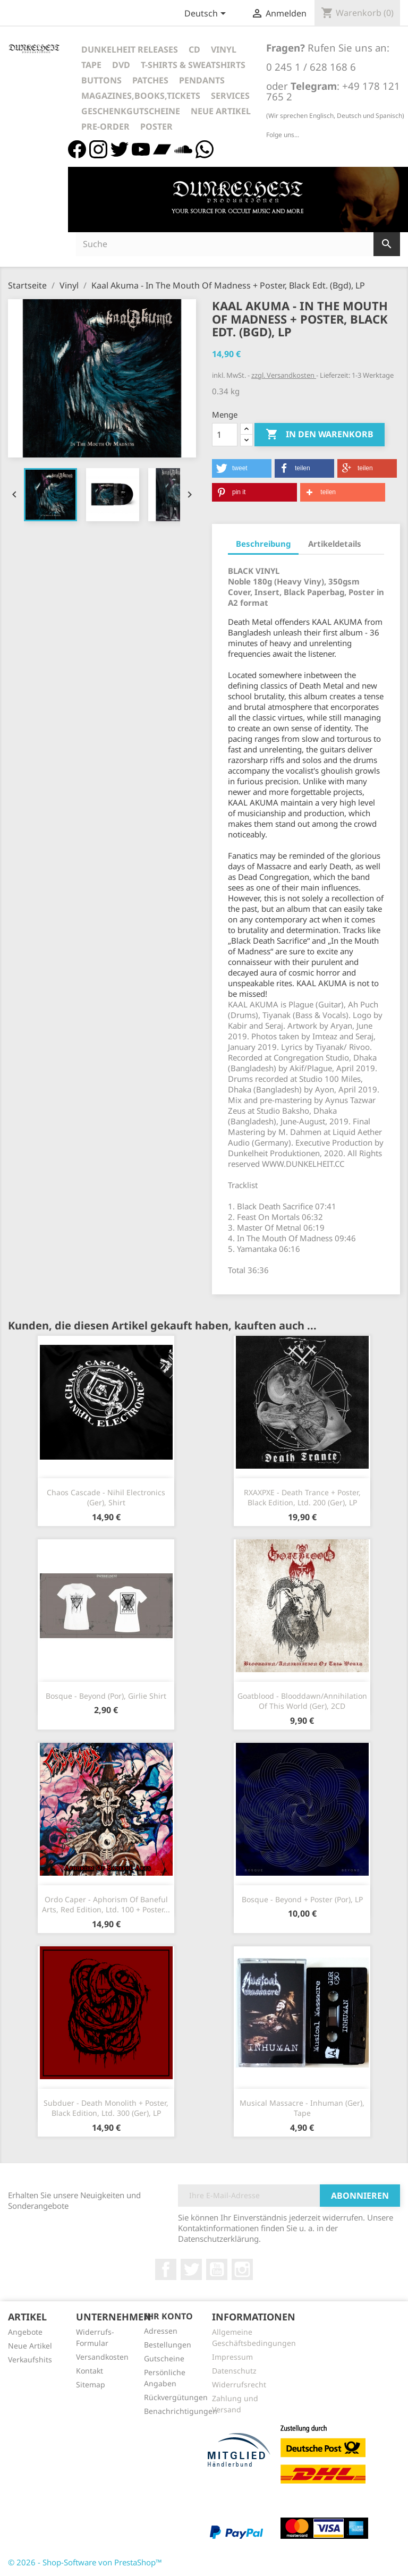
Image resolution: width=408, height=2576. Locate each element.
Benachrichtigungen (180, 2411)
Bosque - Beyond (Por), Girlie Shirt (106, 1696)
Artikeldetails (334, 543)
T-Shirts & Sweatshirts (193, 65)
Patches (150, 80)
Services (230, 95)
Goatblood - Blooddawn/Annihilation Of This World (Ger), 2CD (302, 1701)
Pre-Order (105, 126)
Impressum (232, 2357)
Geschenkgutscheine (130, 111)
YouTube (216, 2269)
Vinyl (223, 49)
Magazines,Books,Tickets (140, 95)
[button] (241, 468)
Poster (156, 126)
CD (194, 49)
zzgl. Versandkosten (283, 375)
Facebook (165, 2269)
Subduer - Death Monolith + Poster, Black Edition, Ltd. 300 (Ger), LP (106, 2108)
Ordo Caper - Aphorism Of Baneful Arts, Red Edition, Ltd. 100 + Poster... (106, 1904)
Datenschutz (234, 2371)
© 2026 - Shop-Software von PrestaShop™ (85, 2562)
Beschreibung (263, 543)
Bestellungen (167, 2345)
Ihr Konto (168, 2316)
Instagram (242, 2269)
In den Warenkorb (319, 435)
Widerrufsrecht (239, 2384)
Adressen (160, 2331)
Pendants (202, 80)
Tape (91, 65)
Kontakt (89, 2371)
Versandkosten (102, 2357)
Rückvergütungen (176, 2397)
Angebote (25, 2332)
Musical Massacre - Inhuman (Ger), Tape (302, 2108)
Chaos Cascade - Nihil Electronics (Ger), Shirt (106, 1497)
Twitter (191, 2269)
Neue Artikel (221, 111)
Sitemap (90, 2384)
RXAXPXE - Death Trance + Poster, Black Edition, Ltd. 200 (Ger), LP (302, 1497)
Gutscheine (164, 2358)
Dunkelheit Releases (129, 49)
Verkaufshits (30, 2359)
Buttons (101, 80)
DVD (121, 65)
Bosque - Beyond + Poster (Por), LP (302, 1899)
